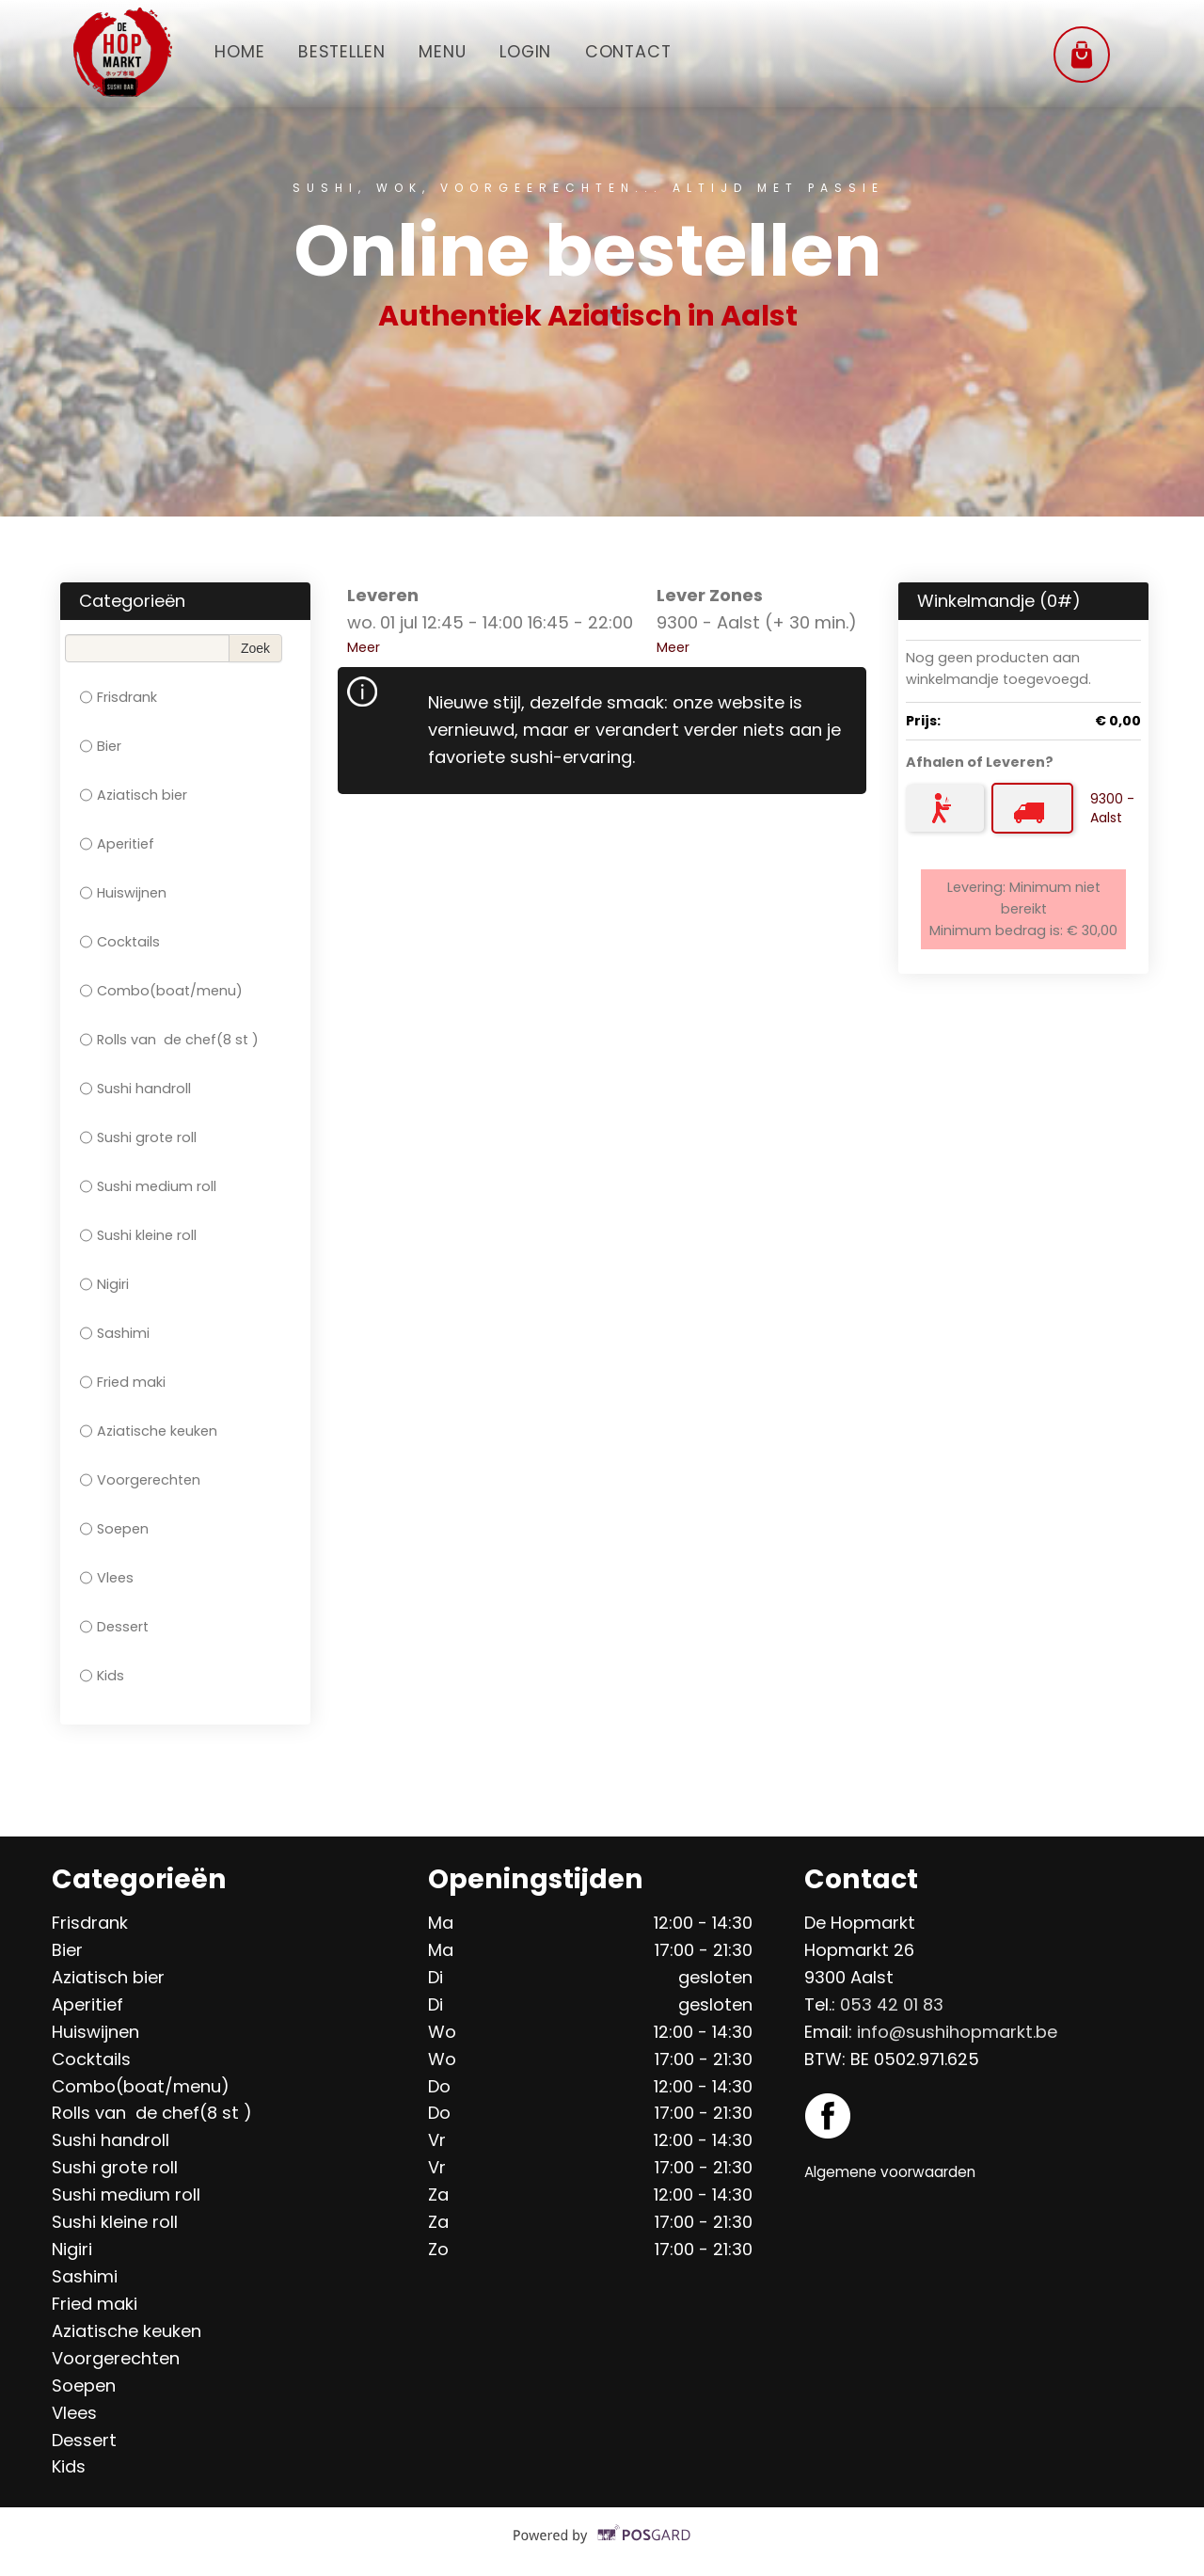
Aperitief (117, 844)
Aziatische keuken (148, 1431)
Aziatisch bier (133, 795)
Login (531, 51)
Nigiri (104, 1284)
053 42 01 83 (891, 2004)
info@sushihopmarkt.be (957, 2031)
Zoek (255, 648)
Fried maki (123, 1382)
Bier (100, 746)
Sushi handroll (135, 1088)
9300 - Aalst (1112, 808)
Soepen (114, 1528)
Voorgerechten (140, 1480)
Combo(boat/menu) (161, 990)
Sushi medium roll (148, 1186)
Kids (102, 1675)
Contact (636, 51)
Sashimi (115, 1333)
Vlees (107, 1577)
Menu (445, 51)
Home (239, 51)
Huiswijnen (123, 892)
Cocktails (120, 941)
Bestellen (343, 51)
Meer (363, 647)
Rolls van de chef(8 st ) (169, 1039)
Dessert (114, 1626)
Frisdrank (118, 697)
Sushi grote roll (138, 1137)
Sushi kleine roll (138, 1235)
